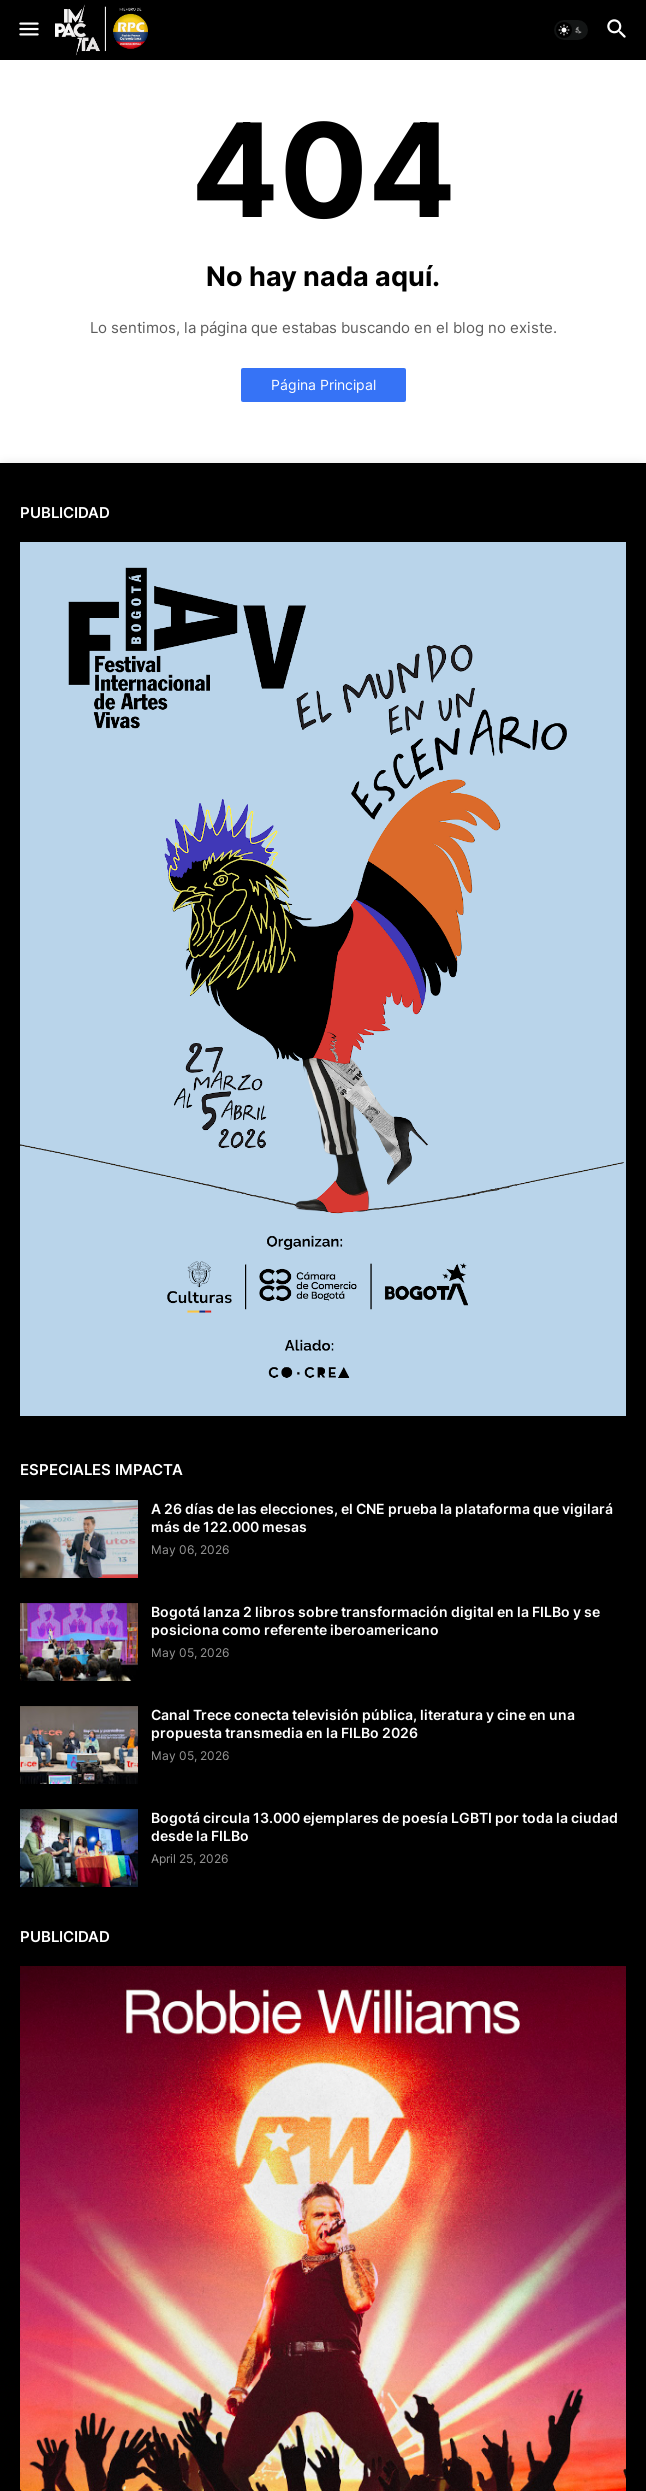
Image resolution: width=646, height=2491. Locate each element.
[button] (27, 30)
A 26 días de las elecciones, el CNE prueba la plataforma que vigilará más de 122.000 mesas (382, 1517)
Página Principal (323, 384)
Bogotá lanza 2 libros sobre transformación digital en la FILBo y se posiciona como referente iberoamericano (375, 1620)
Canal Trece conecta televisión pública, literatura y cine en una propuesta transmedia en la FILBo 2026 (363, 1723)
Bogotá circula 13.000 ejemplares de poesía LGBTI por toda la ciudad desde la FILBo (384, 1826)
